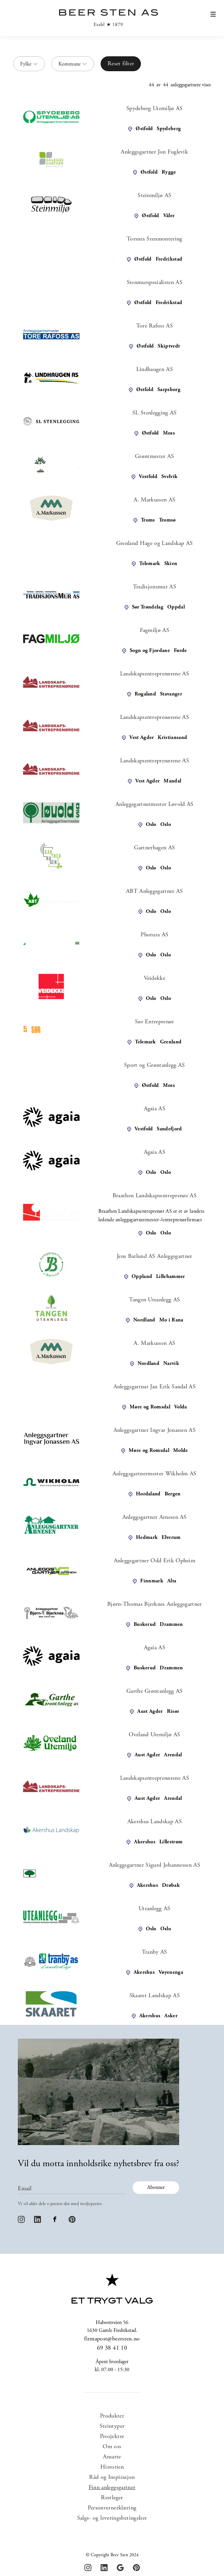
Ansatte (112, 2457)
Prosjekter (112, 2437)
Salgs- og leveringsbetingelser (112, 2518)
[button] (213, 23)
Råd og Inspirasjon (112, 2477)
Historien (112, 2467)
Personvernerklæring (112, 2508)
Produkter (112, 2416)
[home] (107, 17)
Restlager (112, 2498)
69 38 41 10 (112, 2348)
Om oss (112, 2447)
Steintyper (112, 2426)
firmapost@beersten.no (112, 2339)
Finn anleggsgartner (112, 2488)
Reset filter (121, 64)
